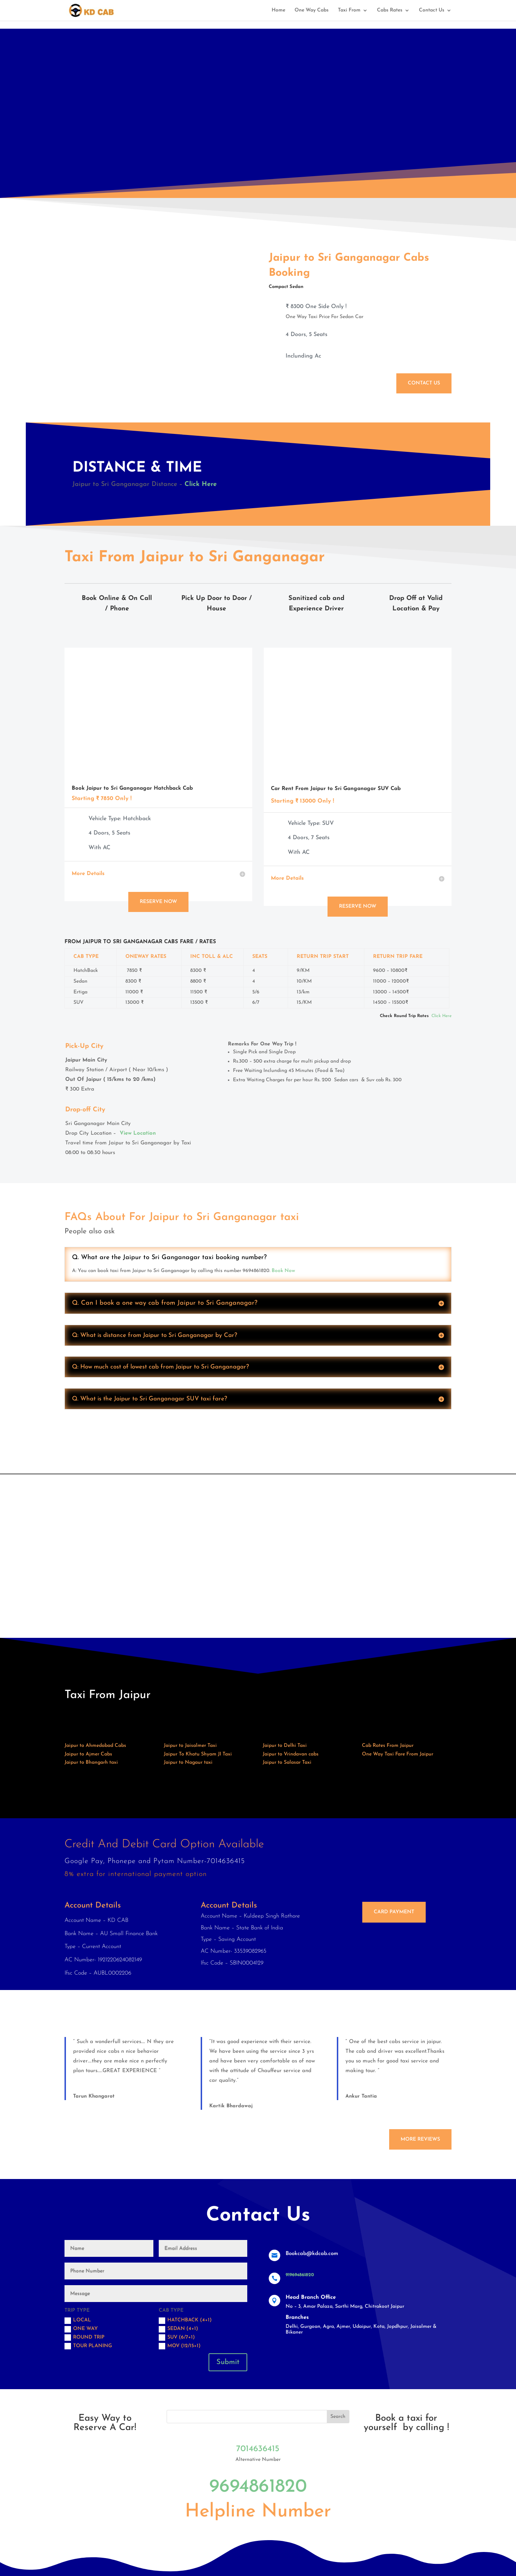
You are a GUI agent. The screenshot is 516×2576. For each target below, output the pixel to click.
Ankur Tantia (361, 2096)
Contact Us (431, 10)
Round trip (84, 2337)
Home (278, 10)
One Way (81, 2329)
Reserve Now (158, 901)
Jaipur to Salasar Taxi (287, 1762)
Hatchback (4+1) (185, 2320)
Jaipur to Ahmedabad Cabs (95, 1745)
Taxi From (349, 10)
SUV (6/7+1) (177, 2337)
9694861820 (258, 2487)
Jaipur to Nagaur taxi (188, 1762)
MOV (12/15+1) (180, 2346)
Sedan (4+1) (178, 2329)
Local (77, 2320)
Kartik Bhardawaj (231, 2106)
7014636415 (258, 2449)
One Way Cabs (312, 10)
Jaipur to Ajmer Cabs (88, 1754)
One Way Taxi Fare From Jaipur (397, 1754)
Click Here (201, 484)
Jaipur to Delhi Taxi (285, 1745)
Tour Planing (88, 2346)
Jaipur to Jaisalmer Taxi (190, 1745)
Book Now (283, 1270)
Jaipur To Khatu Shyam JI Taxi (198, 1754)
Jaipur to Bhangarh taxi (91, 1762)
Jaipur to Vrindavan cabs (291, 1754)
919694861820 (300, 2275)
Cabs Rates (389, 10)
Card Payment (394, 1912)
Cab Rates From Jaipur (388, 1745)
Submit (227, 2362)
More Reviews (420, 2139)
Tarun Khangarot (94, 2096)
